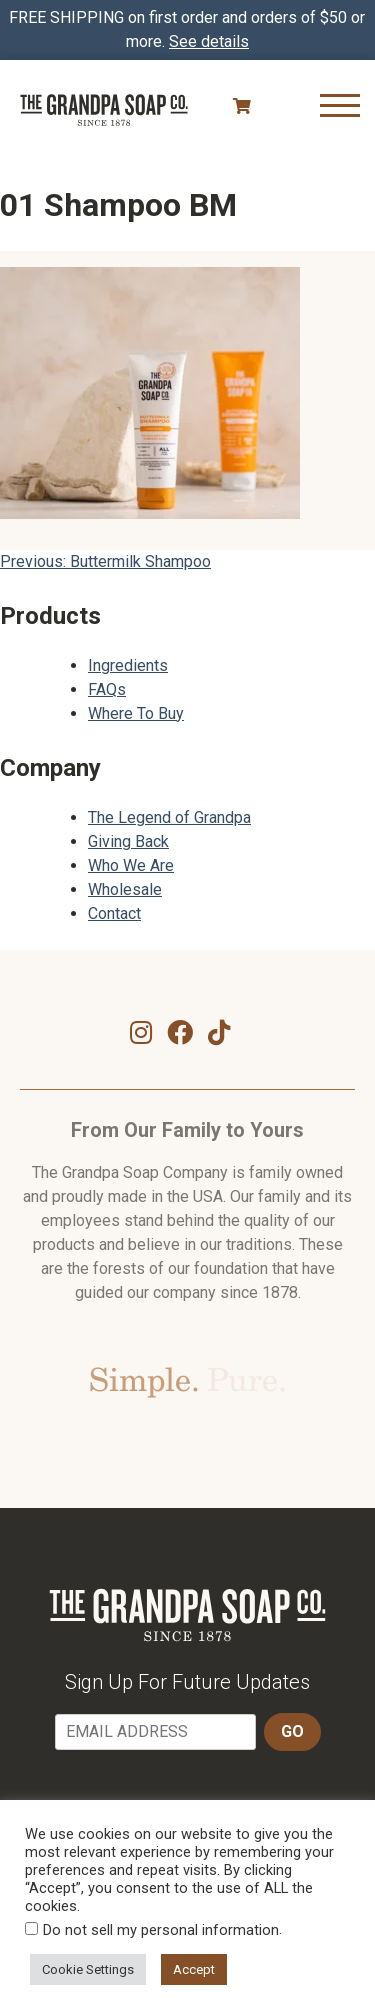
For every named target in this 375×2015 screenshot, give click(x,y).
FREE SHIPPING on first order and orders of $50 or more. (188, 29)
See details (209, 41)
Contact (114, 913)
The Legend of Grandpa (169, 817)
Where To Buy (136, 713)
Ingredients (128, 665)
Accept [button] (194, 1969)
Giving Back (128, 841)
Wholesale (125, 889)
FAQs (107, 689)
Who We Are (131, 865)
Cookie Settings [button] (88, 1969)
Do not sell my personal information (161, 1930)
